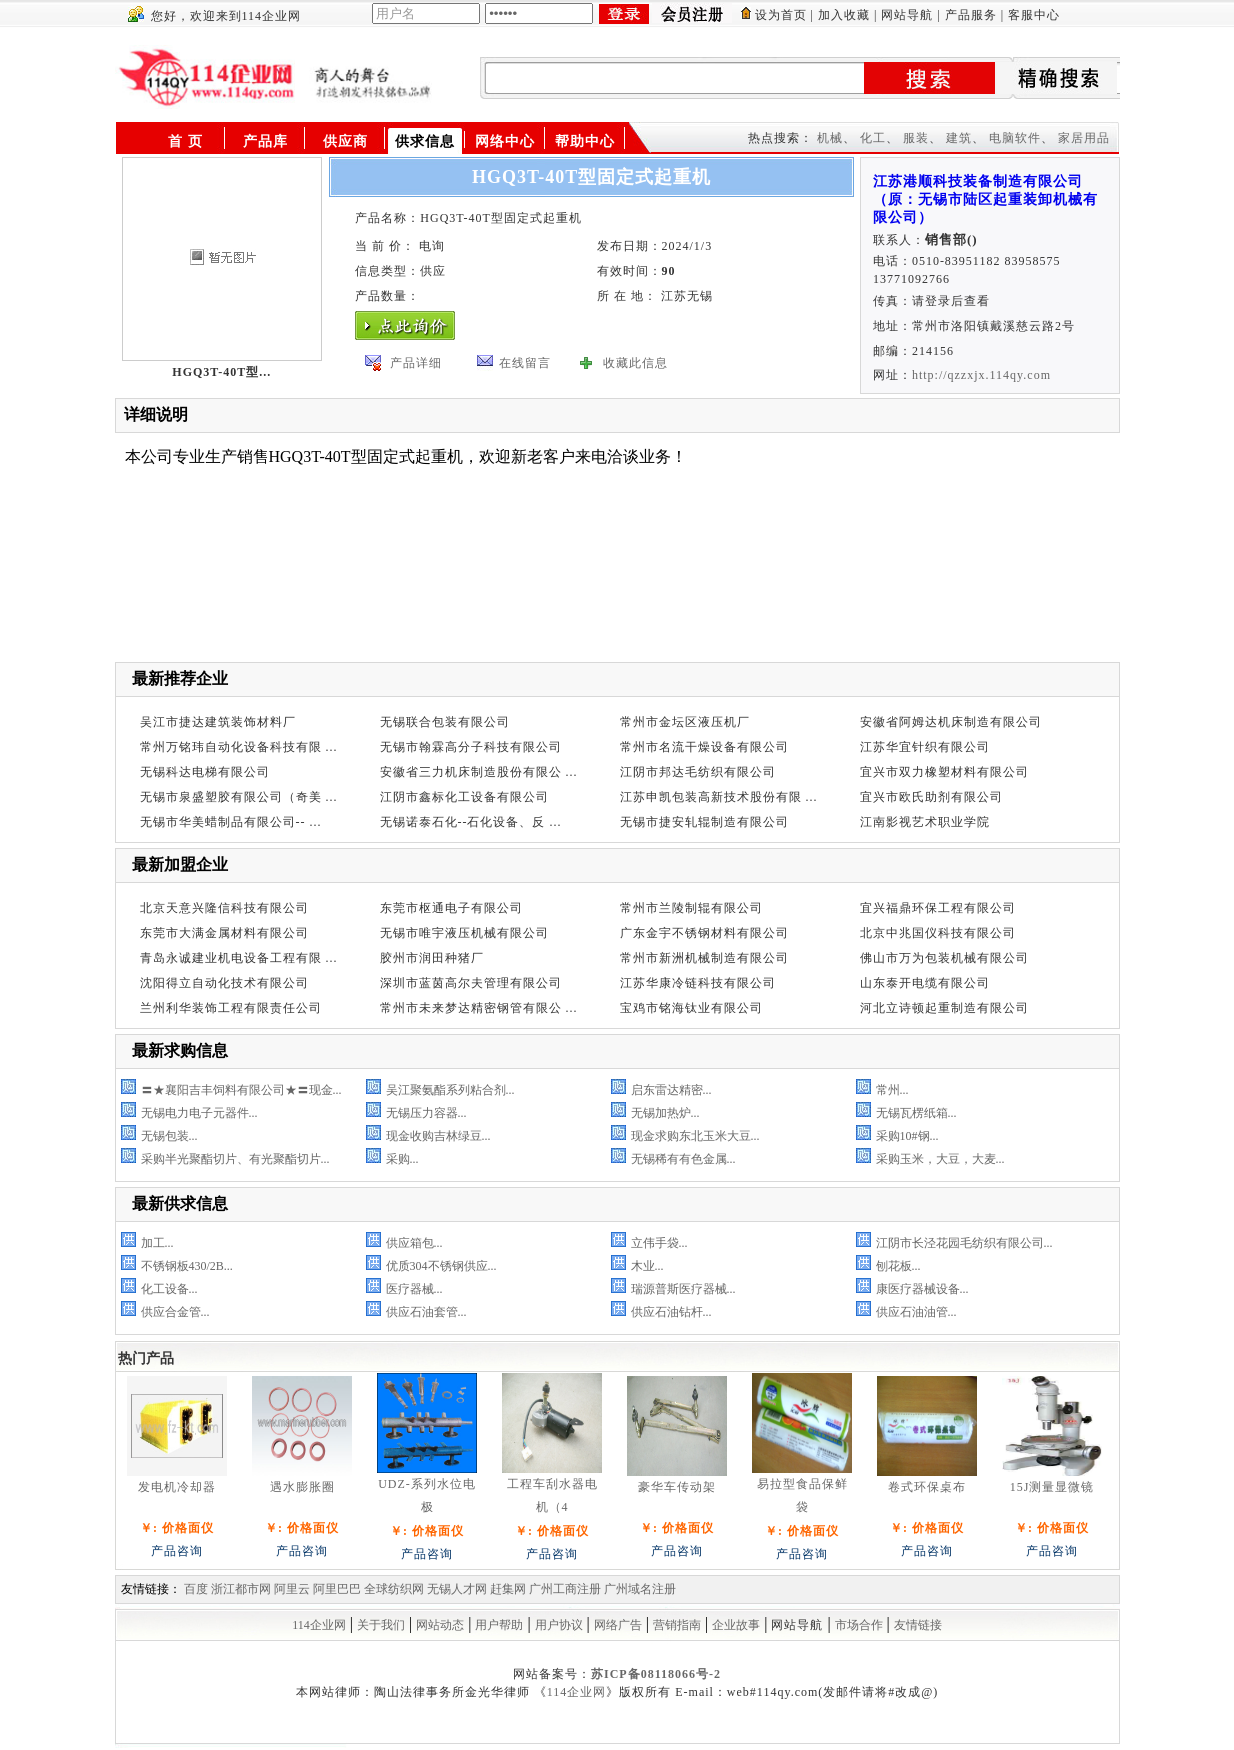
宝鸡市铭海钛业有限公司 (691, 1008)
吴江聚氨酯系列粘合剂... (450, 1090)
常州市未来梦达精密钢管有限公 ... (479, 1008)
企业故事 (736, 1625)
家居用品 (1084, 138)
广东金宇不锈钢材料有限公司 (704, 933)
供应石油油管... (916, 1312)
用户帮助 (499, 1625)
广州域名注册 (640, 1589)
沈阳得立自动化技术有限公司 (224, 983)
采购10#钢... (907, 1136)
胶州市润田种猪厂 (432, 958)
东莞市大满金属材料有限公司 (224, 933)
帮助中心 (585, 141)
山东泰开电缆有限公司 (925, 983)
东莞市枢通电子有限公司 (451, 908)
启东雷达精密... (671, 1090)
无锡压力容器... (426, 1113)
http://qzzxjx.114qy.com (981, 375)
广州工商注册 (565, 1589)
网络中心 (505, 141)
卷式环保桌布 (927, 1487)
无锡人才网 (457, 1589)
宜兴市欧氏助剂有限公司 (931, 797)
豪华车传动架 (677, 1487)
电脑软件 (1015, 138)
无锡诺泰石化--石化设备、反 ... (471, 822)
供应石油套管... (426, 1312)
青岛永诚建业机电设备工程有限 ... (239, 958)
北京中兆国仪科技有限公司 (938, 933)
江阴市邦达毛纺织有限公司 (698, 772)
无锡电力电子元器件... (199, 1113)
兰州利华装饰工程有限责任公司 (231, 1008)
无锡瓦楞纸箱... (916, 1113)
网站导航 (907, 15)
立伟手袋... (659, 1243)
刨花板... (898, 1266)
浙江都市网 (241, 1589)
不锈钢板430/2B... (187, 1266)
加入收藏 (844, 15)
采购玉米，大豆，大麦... (940, 1159)
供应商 (345, 141)
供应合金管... (175, 1312)
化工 (873, 138)
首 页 (185, 141)
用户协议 (559, 1625)
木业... (647, 1266)
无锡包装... (169, 1136)
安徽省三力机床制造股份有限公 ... (479, 772)
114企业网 (319, 1625)
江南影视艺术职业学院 (925, 822)
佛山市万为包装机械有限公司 (944, 958)
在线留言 (525, 363)
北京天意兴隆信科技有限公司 (224, 908)
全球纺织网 (394, 1589)
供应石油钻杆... (671, 1312)
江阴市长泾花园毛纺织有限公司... (964, 1243)
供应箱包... (414, 1243)
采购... (402, 1159)
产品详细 (416, 363)
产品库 (265, 141)
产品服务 (971, 15)
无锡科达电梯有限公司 (205, 772)
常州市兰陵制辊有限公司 (691, 908)
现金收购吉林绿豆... (438, 1136)
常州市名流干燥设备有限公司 (704, 747)
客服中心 (1034, 15)
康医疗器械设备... (922, 1289)
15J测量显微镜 (1052, 1487)
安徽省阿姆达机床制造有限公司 (951, 722)
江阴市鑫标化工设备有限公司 (464, 797)
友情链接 (918, 1625)
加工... (157, 1243)
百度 (196, 1589)
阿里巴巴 (337, 1589)
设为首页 (781, 15)
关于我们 (381, 1625)
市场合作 (859, 1625)
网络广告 (618, 1625)
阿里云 (292, 1589)
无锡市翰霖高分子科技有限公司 (471, 747)
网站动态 (440, 1625)
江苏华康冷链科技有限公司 (698, 983)
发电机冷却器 (177, 1487)
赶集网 (508, 1589)
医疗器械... (414, 1289)
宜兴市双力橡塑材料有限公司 (944, 772)
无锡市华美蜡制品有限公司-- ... (231, 822)
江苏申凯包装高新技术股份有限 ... (719, 797)
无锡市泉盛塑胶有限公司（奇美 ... (239, 797)
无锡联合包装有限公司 (445, 722)
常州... (892, 1090)
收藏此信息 (635, 363)
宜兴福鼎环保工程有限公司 (938, 908)
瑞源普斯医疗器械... (683, 1289)
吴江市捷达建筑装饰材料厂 (218, 722)
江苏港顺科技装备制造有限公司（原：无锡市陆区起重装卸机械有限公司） (985, 199)
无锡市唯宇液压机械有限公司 (464, 933)
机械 (830, 138)
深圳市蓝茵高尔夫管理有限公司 (471, 983)
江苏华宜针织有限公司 (925, 747)
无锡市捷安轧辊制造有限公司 (704, 822)
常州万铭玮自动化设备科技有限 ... (239, 747)
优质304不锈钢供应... (441, 1266)
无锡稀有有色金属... (683, 1159)
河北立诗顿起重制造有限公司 (944, 1008)
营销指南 (677, 1625)
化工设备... (169, 1289)
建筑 (959, 138)
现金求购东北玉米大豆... (695, 1136)
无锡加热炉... (665, 1113)
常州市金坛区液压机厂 (685, 722)
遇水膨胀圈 (302, 1487)
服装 (916, 138)
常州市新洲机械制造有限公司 (704, 958)
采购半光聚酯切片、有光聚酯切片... (235, 1159)
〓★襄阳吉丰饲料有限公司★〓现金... (241, 1090)
